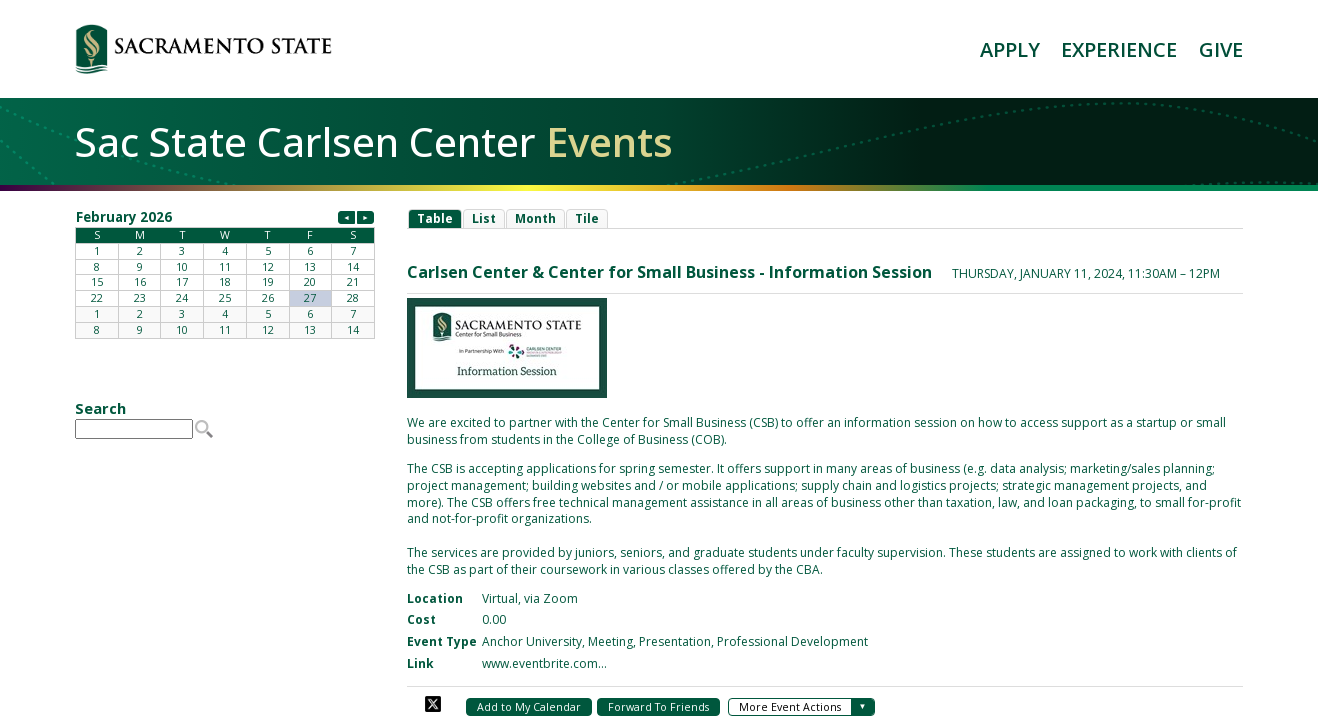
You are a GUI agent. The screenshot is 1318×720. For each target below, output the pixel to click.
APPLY (1010, 49)
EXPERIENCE (1119, 49)
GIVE (1221, 49)
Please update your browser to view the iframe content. (225, 273)
